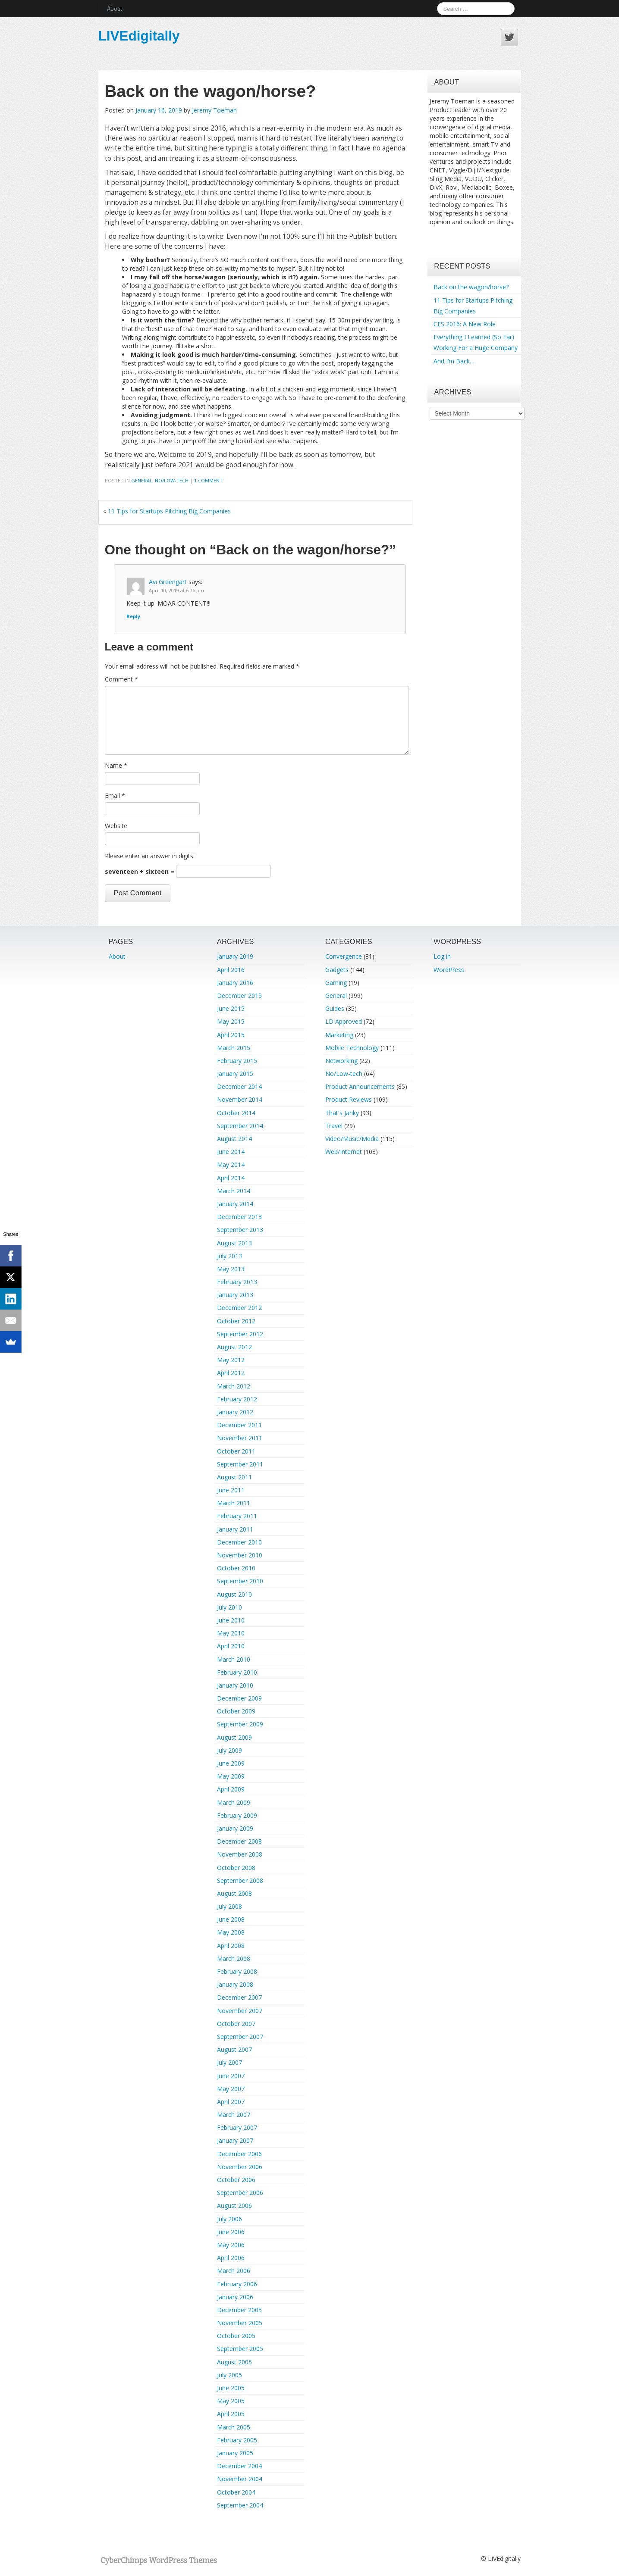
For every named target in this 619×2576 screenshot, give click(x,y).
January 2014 (235, 1204)
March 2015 (233, 1048)
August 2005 (234, 2362)
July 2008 (229, 1906)
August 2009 (234, 1737)
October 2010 (236, 1568)
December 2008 (239, 1841)
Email (115, 795)
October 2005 (236, 2336)
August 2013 (234, 1243)
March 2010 (233, 1659)
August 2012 (234, 1347)
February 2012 (237, 1399)
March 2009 (233, 1802)
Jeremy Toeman (214, 110)
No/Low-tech (172, 480)
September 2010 (240, 1581)
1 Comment (208, 480)
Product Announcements (360, 1086)
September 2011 (240, 1464)
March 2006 (233, 2271)
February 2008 (237, 1971)
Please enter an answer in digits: (150, 856)
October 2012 (236, 1321)
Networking (341, 1061)
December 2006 (239, 2154)
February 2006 (237, 2284)
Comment (121, 679)
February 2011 (237, 1516)
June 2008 (231, 1919)
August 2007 (234, 2049)
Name (116, 765)
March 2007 (233, 2114)
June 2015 (231, 1008)
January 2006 (235, 2297)
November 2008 (239, 1854)
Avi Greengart (168, 582)
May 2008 (231, 1932)
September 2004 (240, 2505)
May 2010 (231, 1633)
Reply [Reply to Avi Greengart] (133, 616)
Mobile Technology (352, 1048)
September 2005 (240, 2349)
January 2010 (235, 1685)
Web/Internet (343, 1151)
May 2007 (231, 2089)
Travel (333, 1126)
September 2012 (240, 1334)
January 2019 (235, 956)
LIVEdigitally (139, 36)
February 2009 (237, 1815)
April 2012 (231, 1373)
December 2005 (239, 2310)
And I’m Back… (454, 361)
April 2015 (231, 1035)
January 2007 (235, 2140)
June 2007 (231, 2076)
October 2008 (236, 1867)
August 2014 (234, 1139)
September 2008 (240, 1880)
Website (116, 826)
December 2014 (239, 1086)
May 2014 (231, 1164)
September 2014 (240, 1126)
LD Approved (343, 1021)
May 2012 (231, 1360)
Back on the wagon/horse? (471, 287)
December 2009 (239, 1698)
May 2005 (231, 2401)
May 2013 (231, 1269)
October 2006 (236, 2180)
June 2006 (231, 2232)
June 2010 (231, 1620)
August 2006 (234, 2205)
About (114, 8)
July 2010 (229, 1607)
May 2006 (231, 2245)
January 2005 (235, 2453)
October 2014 (236, 1113)
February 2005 (237, 2440)
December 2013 (239, 1217)
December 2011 (239, 1425)
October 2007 (236, 2024)
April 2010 (231, 1646)
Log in (442, 956)
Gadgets (337, 970)
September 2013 (240, 1229)
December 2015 (239, 995)
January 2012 (235, 1412)
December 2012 (239, 1308)
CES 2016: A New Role (465, 324)
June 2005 (231, 2388)
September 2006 (240, 2192)
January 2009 (235, 1828)
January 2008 (235, 1984)
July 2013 (229, 1256)
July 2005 (229, 2375)
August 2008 (234, 1893)
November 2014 (239, 1099)
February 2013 (237, 1282)
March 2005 (233, 2427)
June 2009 (231, 1763)
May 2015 (231, 1021)
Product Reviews (348, 1099)
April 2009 (231, 1789)
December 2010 (239, 1542)
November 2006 (239, 2167)
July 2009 (229, 1750)
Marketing (339, 1035)
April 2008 (231, 1945)
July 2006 (229, 2219)
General (141, 480)
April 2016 (231, 970)
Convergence (343, 956)
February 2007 (237, 2127)
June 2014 (231, 1151)
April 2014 (231, 1178)
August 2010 (234, 1594)
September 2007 (240, 2036)
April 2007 (231, 2102)
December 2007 (239, 1997)
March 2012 (233, 1386)
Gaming (336, 983)
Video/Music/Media (352, 1139)
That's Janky (342, 1113)
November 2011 (239, 1438)
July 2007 (229, 2062)
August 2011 (234, 1477)
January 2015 (235, 1073)
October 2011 (236, 1451)
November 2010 (239, 1555)
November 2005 (239, 2323)
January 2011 (235, 1529)
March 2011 (233, 1503)
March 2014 (233, 1191)
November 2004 (239, 2479)
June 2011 (231, 1490)
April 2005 (231, 2414)
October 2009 (236, 1711)
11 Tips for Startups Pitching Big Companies (169, 511)
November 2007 (239, 2011)
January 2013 (235, 1295)
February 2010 (237, 1672)
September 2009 (240, 1724)
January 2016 (235, 983)
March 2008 (233, 1958)
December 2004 (239, 2466)
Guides (334, 1008)
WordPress (449, 970)
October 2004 (236, 2492)
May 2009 (231, 1776)
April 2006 (231, 2258)
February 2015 (237, 1061)
